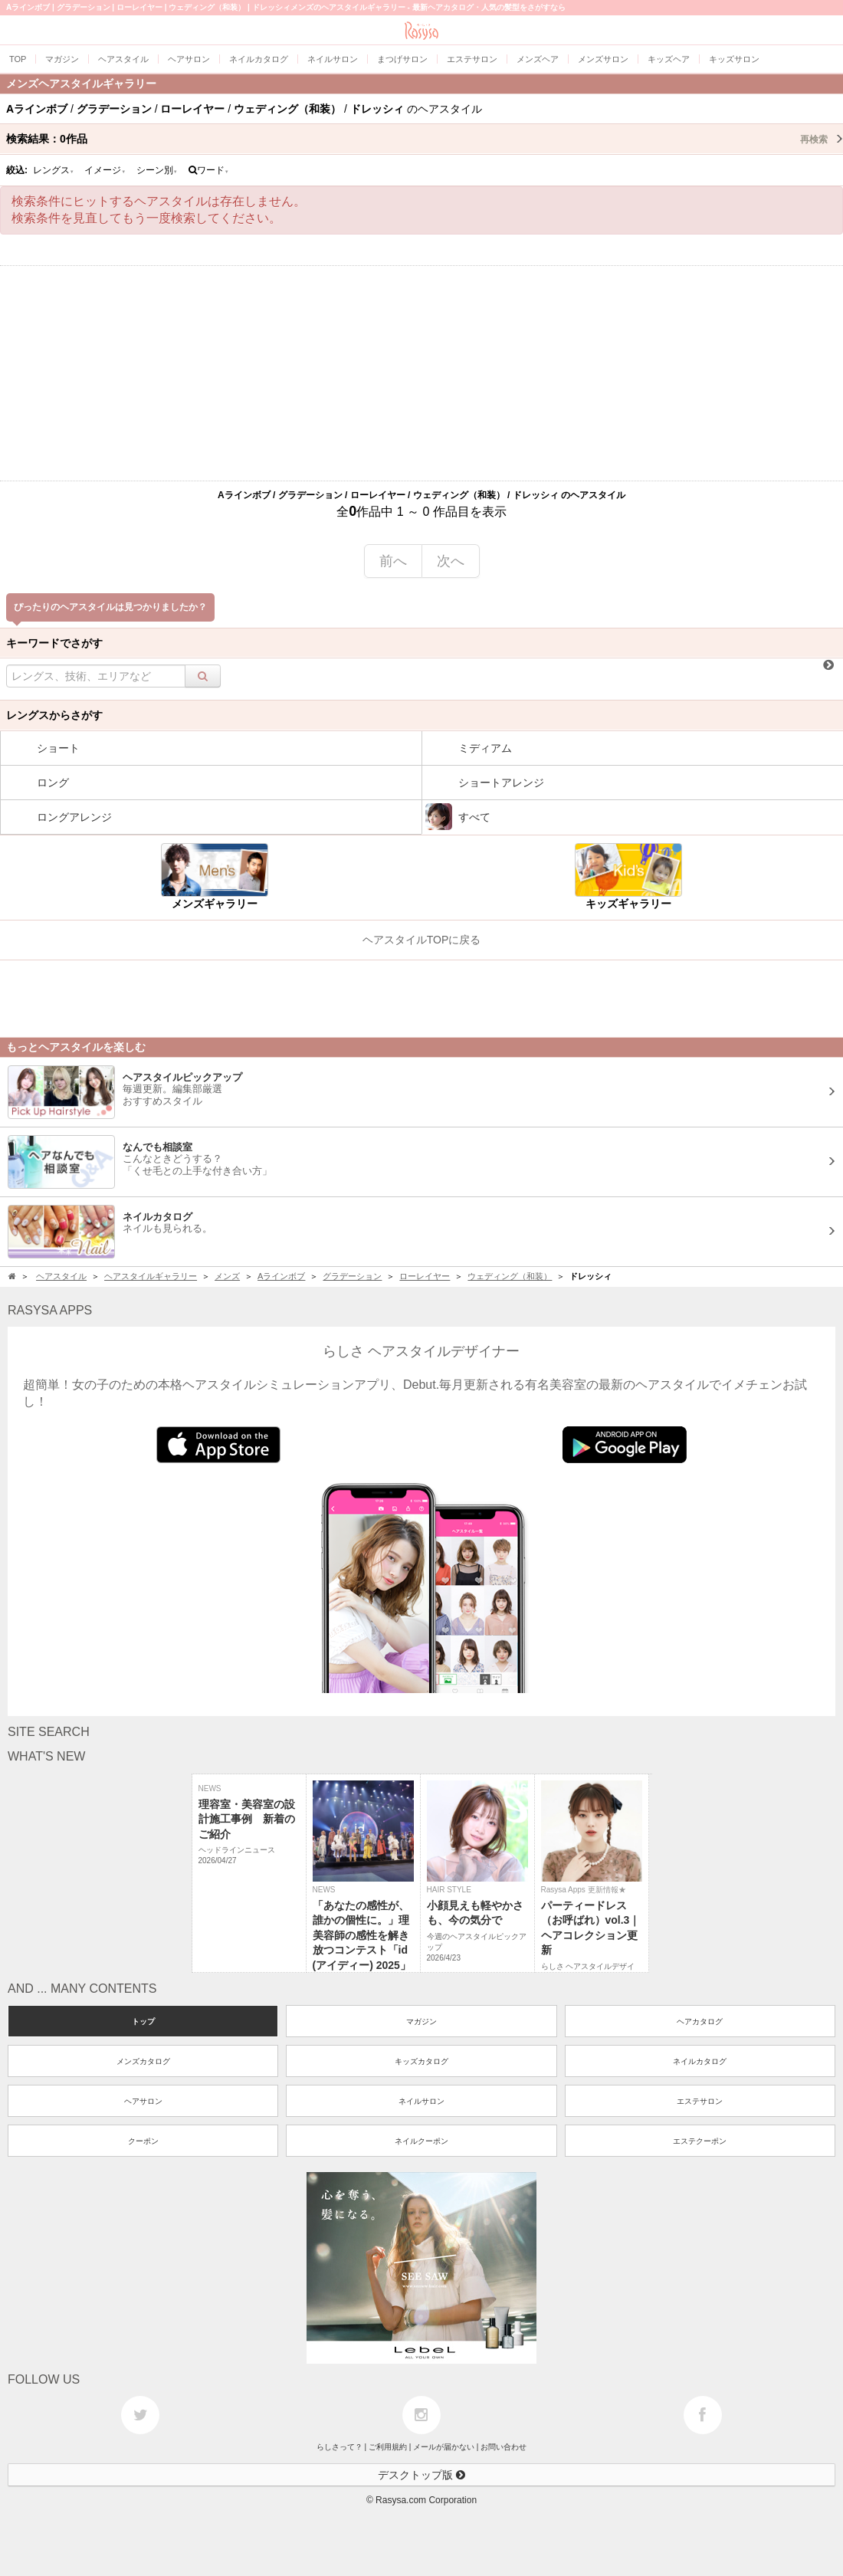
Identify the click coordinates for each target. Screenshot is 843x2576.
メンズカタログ (143, 2061)
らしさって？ (339, 2447)
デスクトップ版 (421, 2475)
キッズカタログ (421, 2061)
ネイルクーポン (421, 2141)
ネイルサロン (421, 2101)
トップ (143, 2021)
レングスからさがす (54, 715)
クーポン (143, 2141)
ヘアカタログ (700, 2021)
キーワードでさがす (54, 643)
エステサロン (700, 2101)
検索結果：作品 (424, 139)
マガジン (421, 2021)
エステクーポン (700, 2141)
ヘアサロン (143, 2101)
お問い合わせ (503, 2447)
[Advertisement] (421, 373)
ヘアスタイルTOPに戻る (421, 940)
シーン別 (157, 170)
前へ (393, 561)
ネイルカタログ (700, 2061)
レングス (53, 170)
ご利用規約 (388, 2447)
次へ (450, 561)
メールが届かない (443, 2447)
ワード (209, 170)
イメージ (105, 170)
